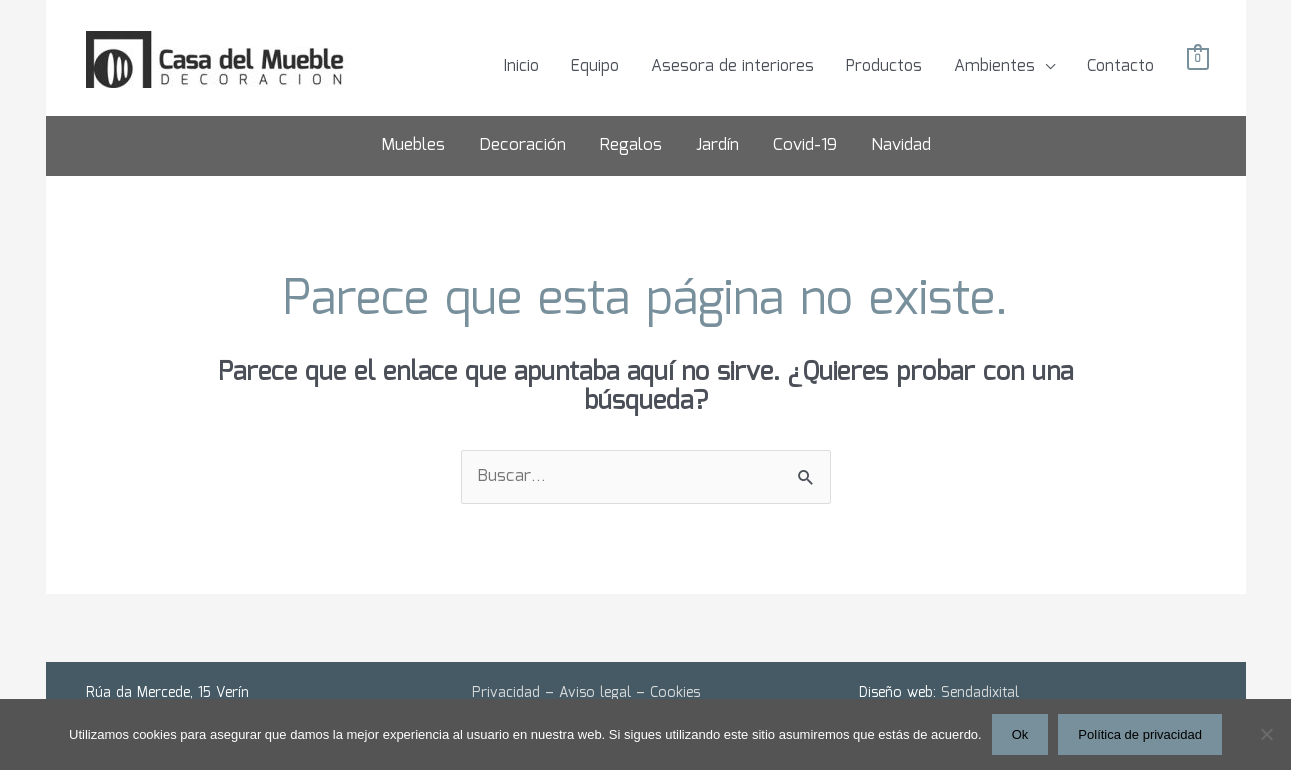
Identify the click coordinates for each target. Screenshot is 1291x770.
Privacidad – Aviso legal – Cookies (586, 693)
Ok (1020, 734)
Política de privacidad (1140, 734)
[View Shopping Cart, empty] (1197, 59)
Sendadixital (980, 693)
